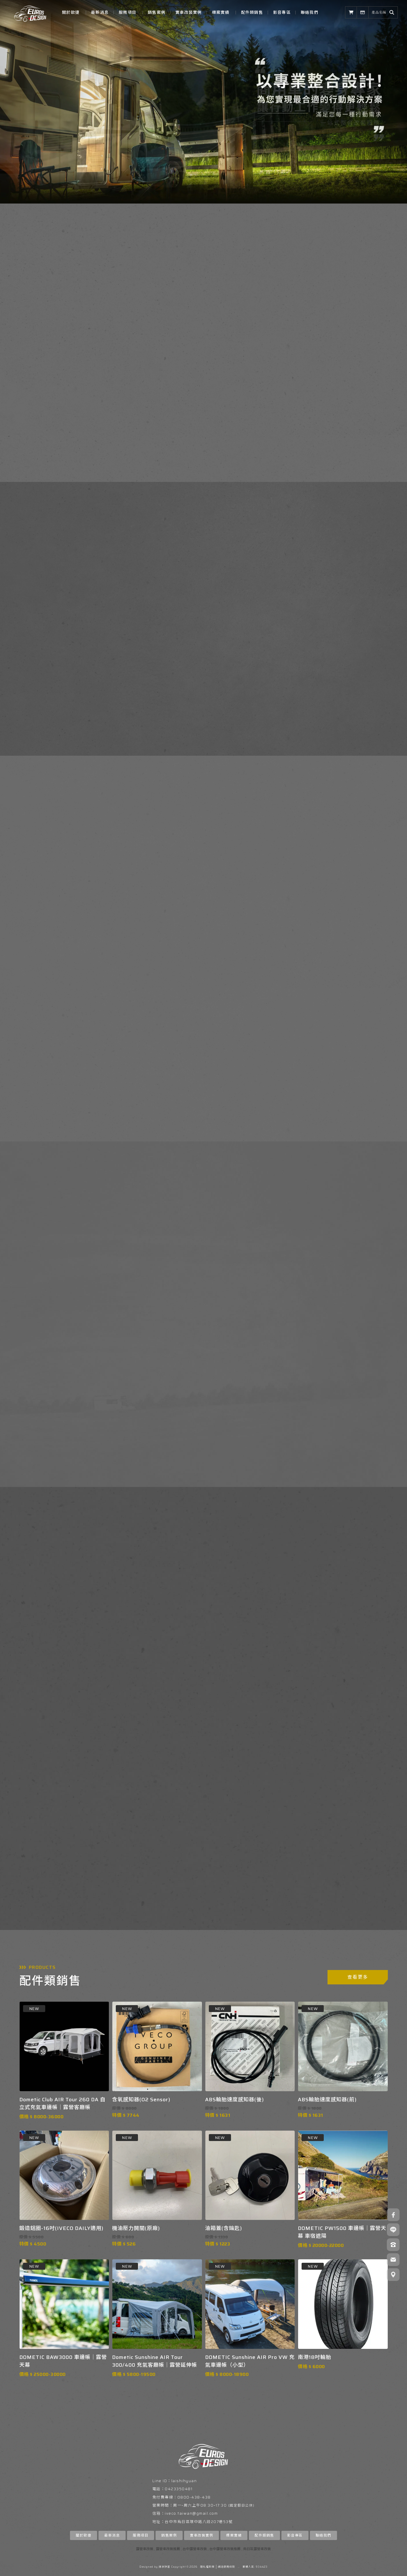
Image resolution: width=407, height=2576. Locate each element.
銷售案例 (156, 12)
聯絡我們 (309, 12)
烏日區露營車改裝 (257, 2549)
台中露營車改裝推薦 (225, 2549)
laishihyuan (184, 2481)
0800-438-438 (194, 2497)
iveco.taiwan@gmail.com (191, 2513)
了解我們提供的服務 (247, 699)
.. (239, 2567)
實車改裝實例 (188, 12)
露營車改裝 (144, 2549)
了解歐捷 (42, 401)
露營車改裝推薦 (168, 2549)
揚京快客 (164, 2567)
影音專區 (282, 12)
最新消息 (100, 12)
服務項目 (127, 12)
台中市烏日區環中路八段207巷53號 (199, 2522)
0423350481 (178, 2489)
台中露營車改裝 (195, 2549)
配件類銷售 (252, 12)
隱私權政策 (207, 2567)
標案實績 (221, 12)
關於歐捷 (70, 12)
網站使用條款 (226, 2567)
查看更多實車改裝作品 (202, 1099)
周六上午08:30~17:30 (205, 2505)
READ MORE (284, 1318)
